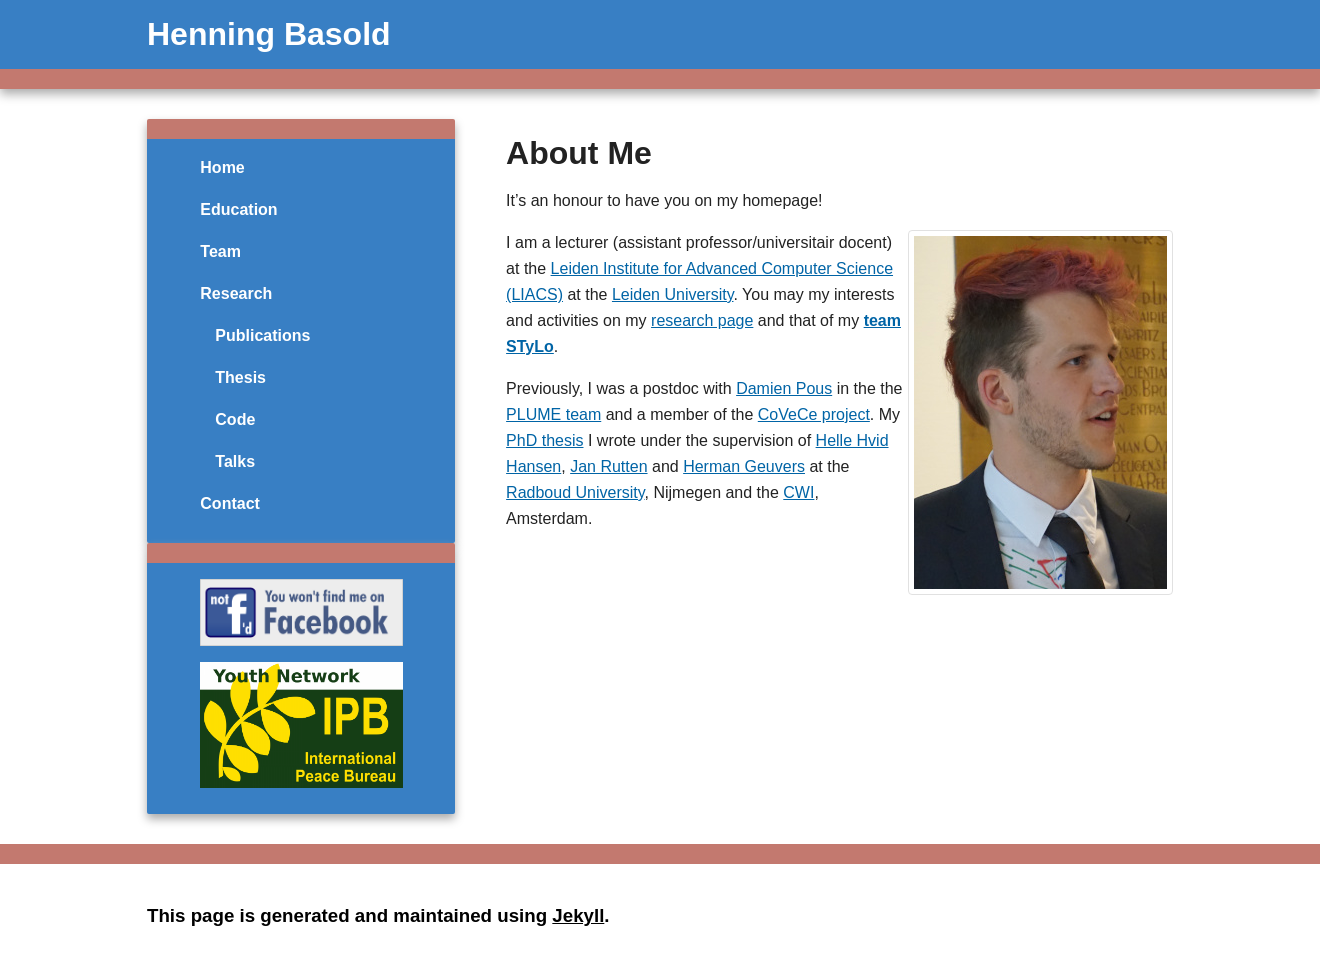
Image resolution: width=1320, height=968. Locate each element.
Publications (262, 335)
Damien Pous (784, 388)
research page (702, 320)
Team (220, 251)
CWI (798, 492)
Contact (230, 503)
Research (236, 293)
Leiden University (673, 294)
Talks (235, 461)
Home (222, 167)
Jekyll (578, 915)
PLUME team (553, 414)
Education (238, 209)
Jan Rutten (608, 466)
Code (235, 419)
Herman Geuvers (744, 466)
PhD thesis (544, 440)
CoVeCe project (814, 414)
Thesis (240, 377)
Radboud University (575, 492)
